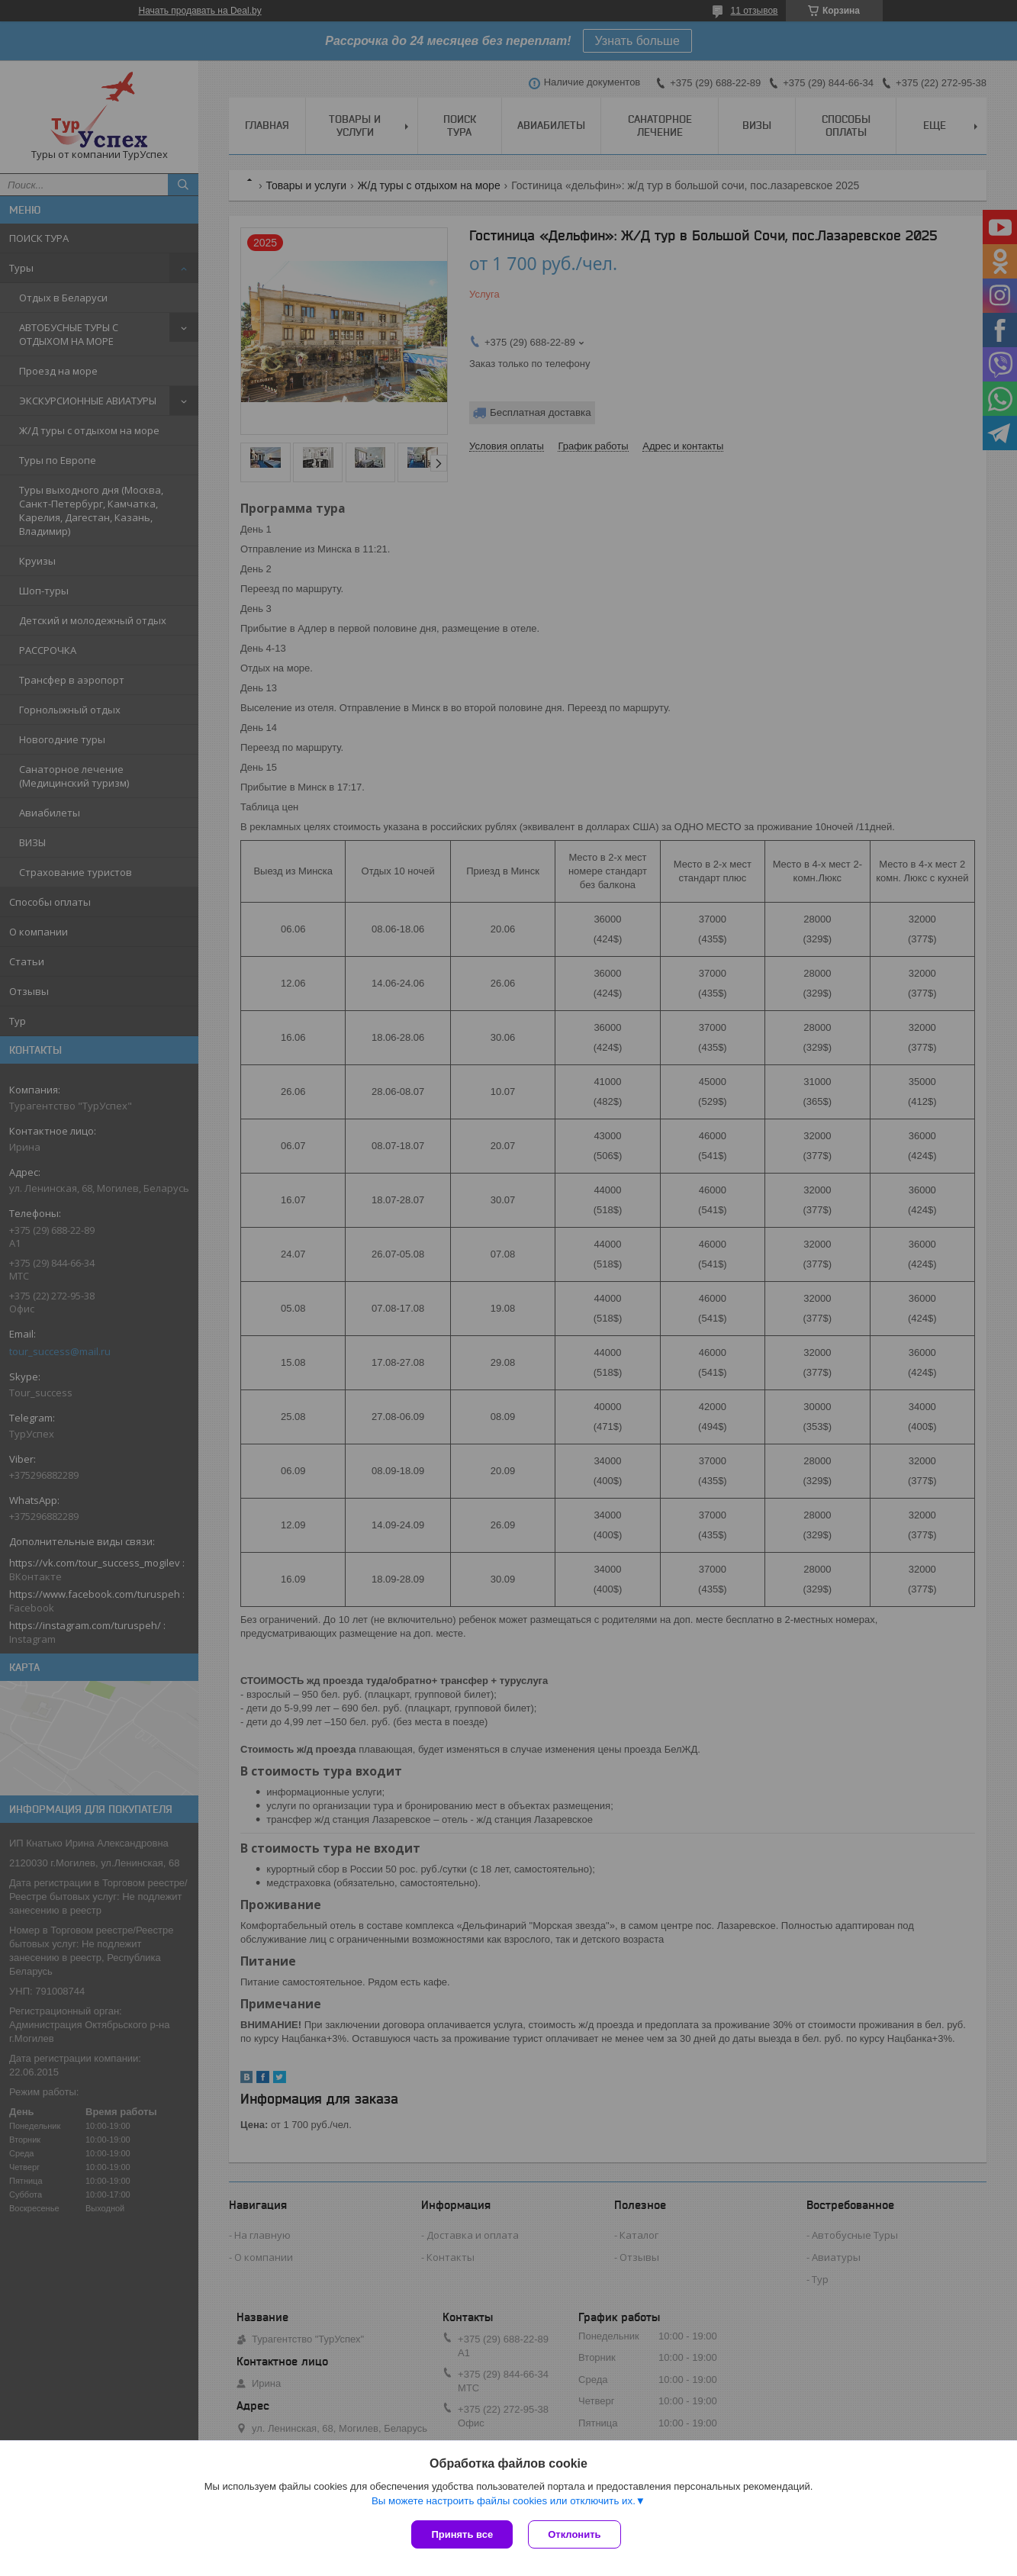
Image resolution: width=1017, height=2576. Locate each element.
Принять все (462, 2534)
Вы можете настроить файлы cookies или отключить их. (504, 2501)
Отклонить (574, 2534)
